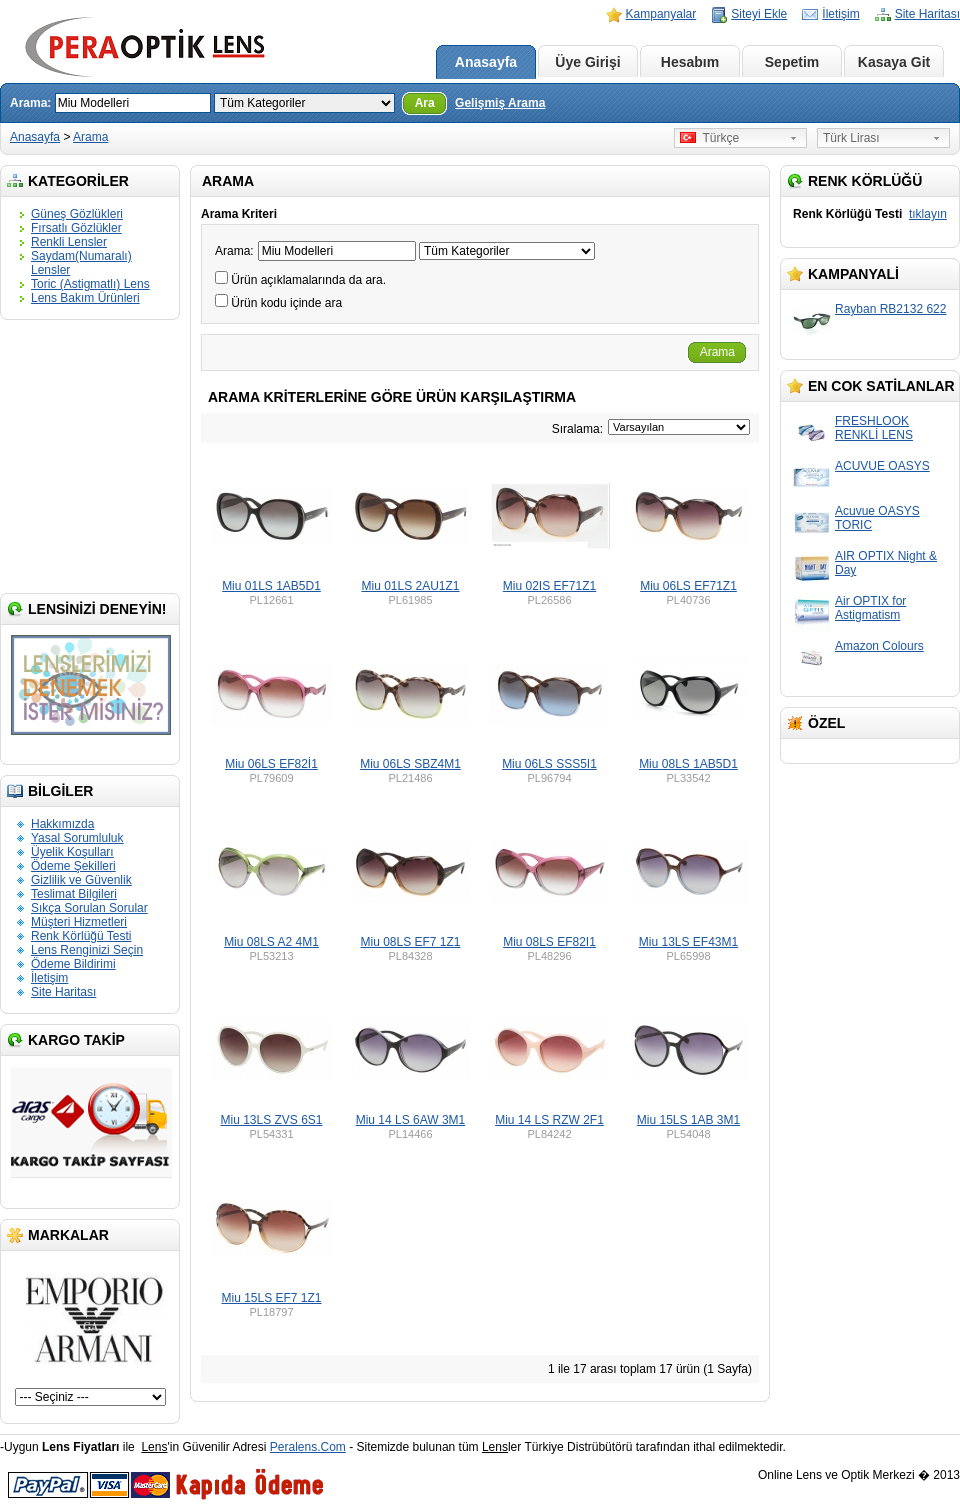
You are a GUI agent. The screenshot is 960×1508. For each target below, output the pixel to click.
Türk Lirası (851, 138)
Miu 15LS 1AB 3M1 (688, 1120)
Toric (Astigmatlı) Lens (90, 284)
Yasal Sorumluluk (77, 838)
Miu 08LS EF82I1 (549, 942)
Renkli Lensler (69, 242)
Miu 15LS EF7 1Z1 (271, 1298)
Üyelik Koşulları (72, 852)
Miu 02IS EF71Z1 (549, 586)
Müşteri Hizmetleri (79, 922)
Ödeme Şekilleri (73, 866)
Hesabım (690, 62)
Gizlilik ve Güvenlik (81, 880)
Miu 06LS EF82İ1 (271, 764)
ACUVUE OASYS (882, 466)
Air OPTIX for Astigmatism (870, 608)
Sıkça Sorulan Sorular (89, 908)
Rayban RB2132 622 (890, 309)
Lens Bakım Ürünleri (85, 298)
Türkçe (709, 138)
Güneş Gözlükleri (77, 214)
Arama (90, 137)
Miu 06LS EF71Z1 (688, 586)
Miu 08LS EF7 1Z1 (410, 942)
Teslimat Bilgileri (74, 894)
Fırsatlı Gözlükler (76, 228)
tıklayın (928, 214)
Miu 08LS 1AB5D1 (688, 764)
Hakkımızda (62, 824)
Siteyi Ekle (759, 14)
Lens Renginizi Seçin (87, 950)
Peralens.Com (308, 1447)
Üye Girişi (587, 62)
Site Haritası (927, 14)
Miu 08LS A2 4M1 (271, 942)
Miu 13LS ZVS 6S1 (271, 1120)
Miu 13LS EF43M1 (688, 942)
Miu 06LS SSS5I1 (549, 764)
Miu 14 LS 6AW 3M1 (411, 1120)
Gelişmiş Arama (500, 103)
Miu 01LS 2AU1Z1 (410, 586)
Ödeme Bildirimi (73, 964)
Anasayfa (486, 62)
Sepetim (792, 62)
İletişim (840, 14)
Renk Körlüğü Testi (81, 936)
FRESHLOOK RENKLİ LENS (874, 428)
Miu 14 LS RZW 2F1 (549, 1120)
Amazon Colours (879, 646)
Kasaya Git (894, 62)
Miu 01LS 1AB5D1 (271, 586)
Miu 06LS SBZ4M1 (410, 764)
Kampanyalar (661, 14)
